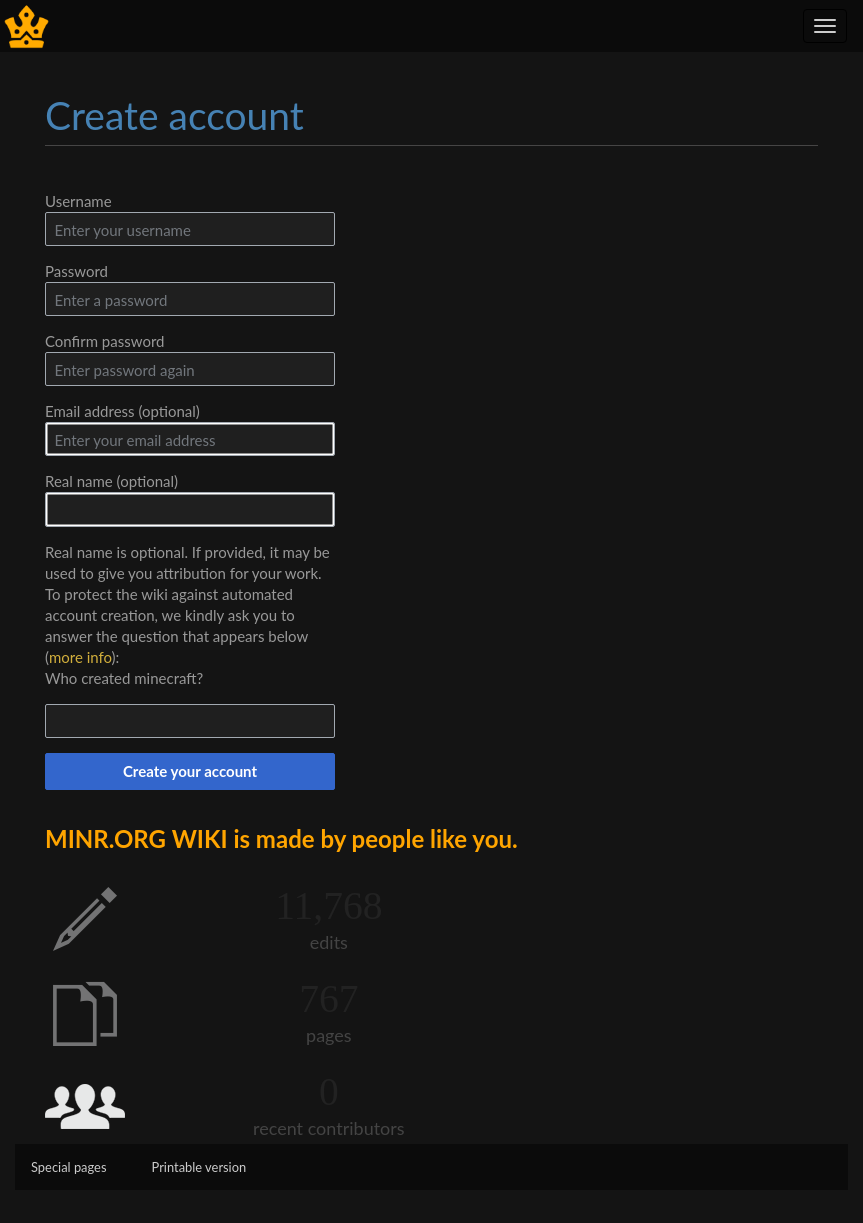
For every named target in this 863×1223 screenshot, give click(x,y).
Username (78, 201)
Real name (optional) (111, 481)
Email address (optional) (122, 411)
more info (80, 657)
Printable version (199, 1167)
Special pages (69, 1167)
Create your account (190, 771)
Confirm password (104, 341)
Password (76, 271)
